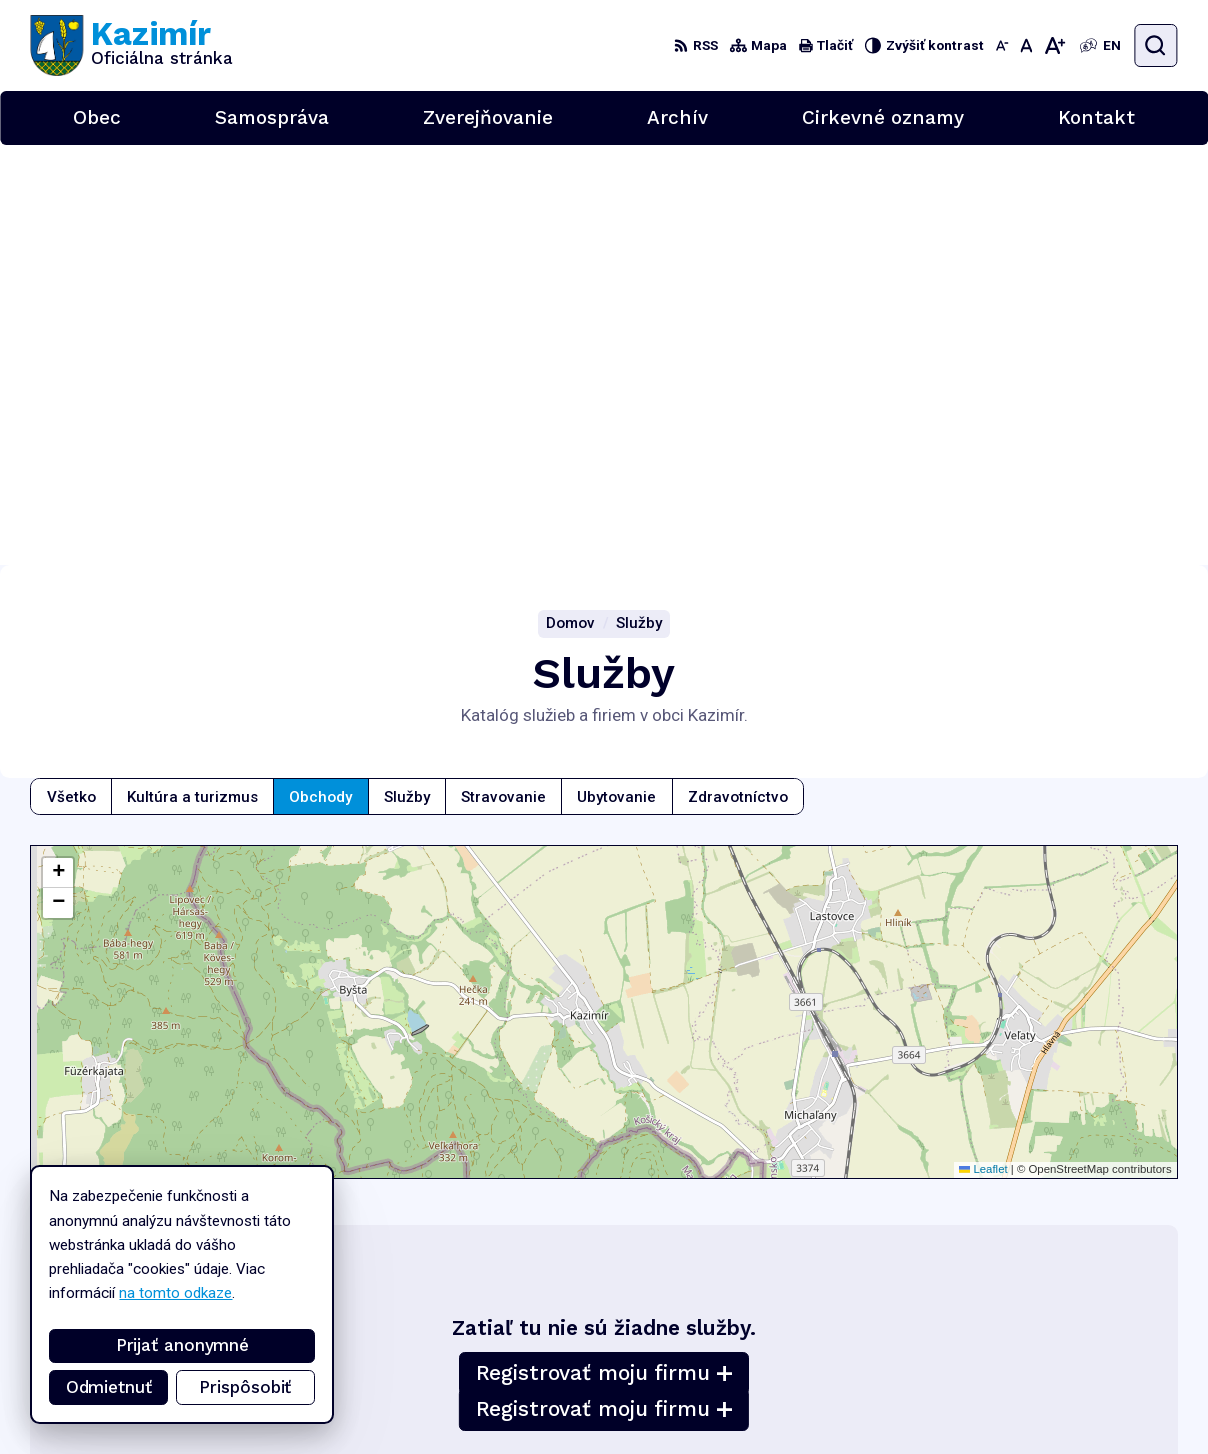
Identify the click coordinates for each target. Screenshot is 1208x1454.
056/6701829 (1083, 1357)
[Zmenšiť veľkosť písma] (1001, 45)
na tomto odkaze (175, 1293)
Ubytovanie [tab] (616, 376)
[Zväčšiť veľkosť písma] (1055, 45)
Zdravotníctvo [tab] (738, 376)
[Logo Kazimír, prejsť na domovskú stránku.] (131, 45)
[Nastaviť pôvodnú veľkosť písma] (1025, 45)
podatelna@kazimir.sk (1106, 1379)
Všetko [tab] (71, 376)
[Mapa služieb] (603, 592)
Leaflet (983, 749)
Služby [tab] (407, 376)
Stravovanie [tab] (503, 376)
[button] (58, 453)
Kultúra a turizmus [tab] (192, 376)
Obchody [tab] (320, 376)
